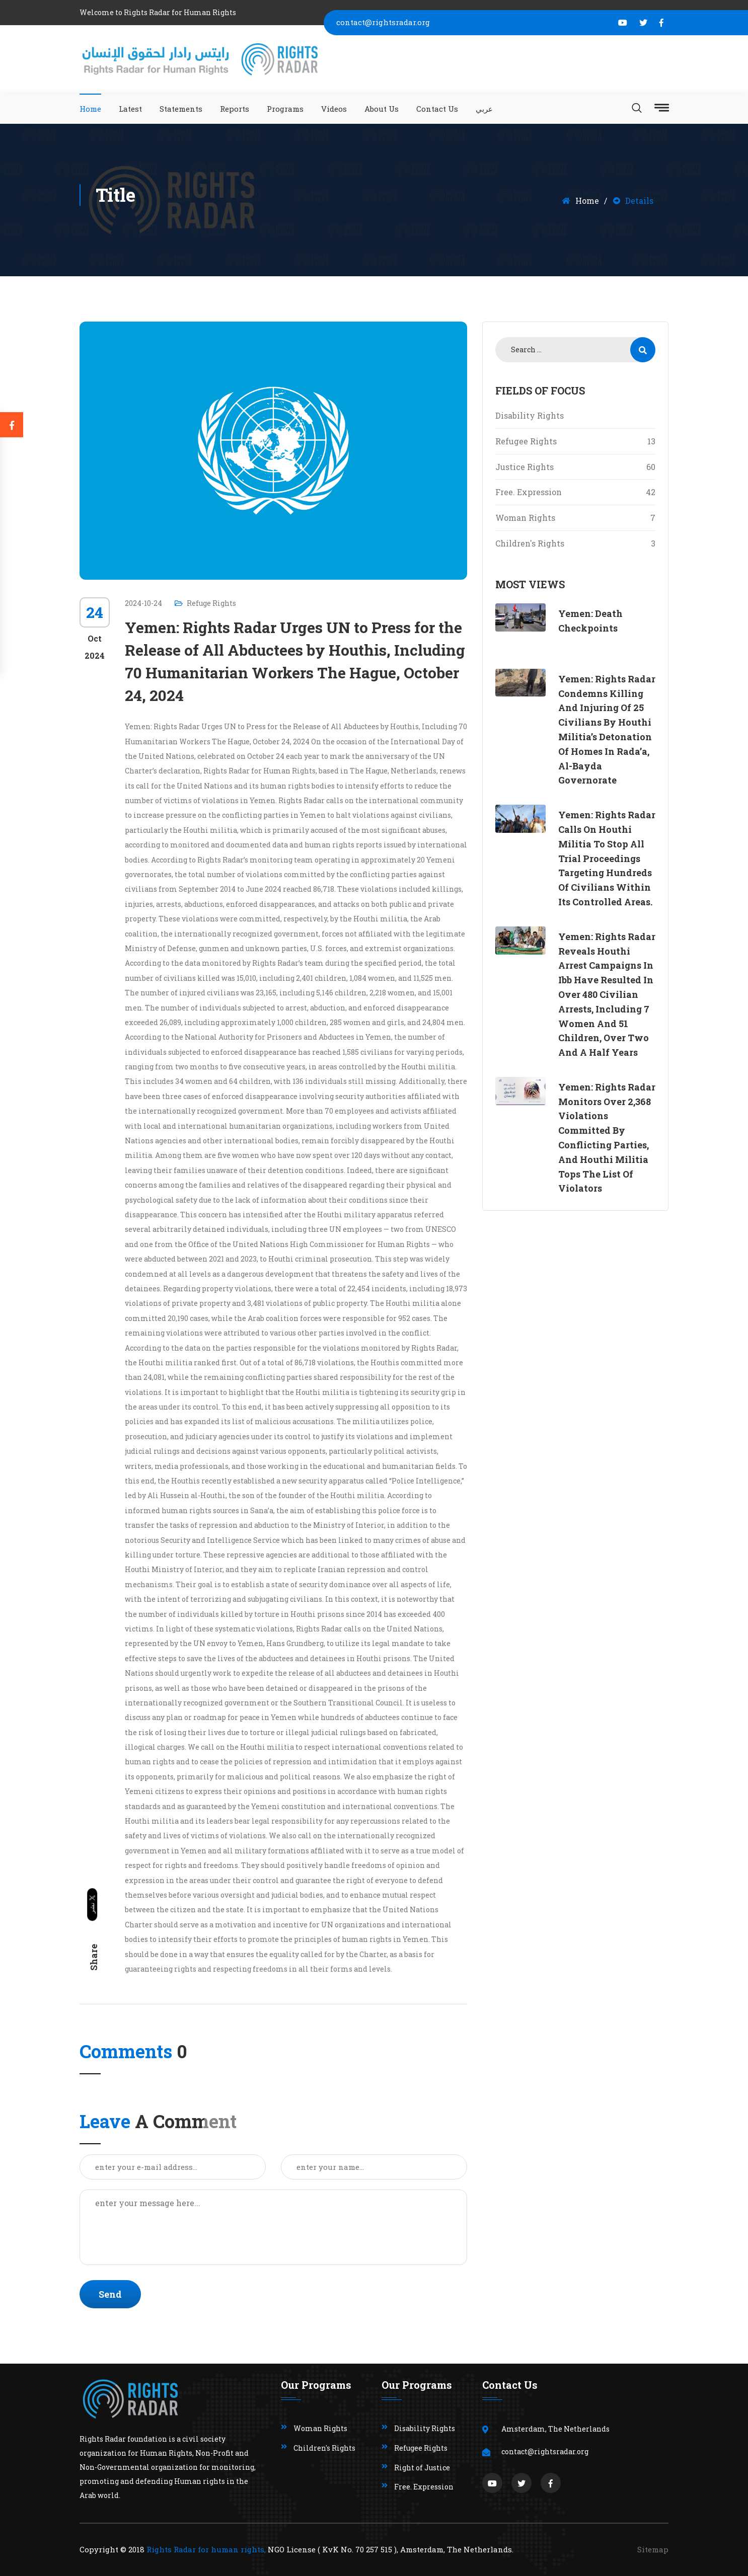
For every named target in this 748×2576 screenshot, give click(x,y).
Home (90, 109)
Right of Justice (422, 2467)
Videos (334, 109)
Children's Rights (575, 543)
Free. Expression (575, 492)
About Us (381, 109)
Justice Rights (575, 467)
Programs (285, 109)
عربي (484, 109)
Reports (234, 109)
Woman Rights (575, 518)
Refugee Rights (575, 441)
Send (110, 2294)
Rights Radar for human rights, (206, 2549)
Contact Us (437, 109)
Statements (181, 109)
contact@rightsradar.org (383, 22)
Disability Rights (529, 415)
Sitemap (652, 2549)
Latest (130, 109)
